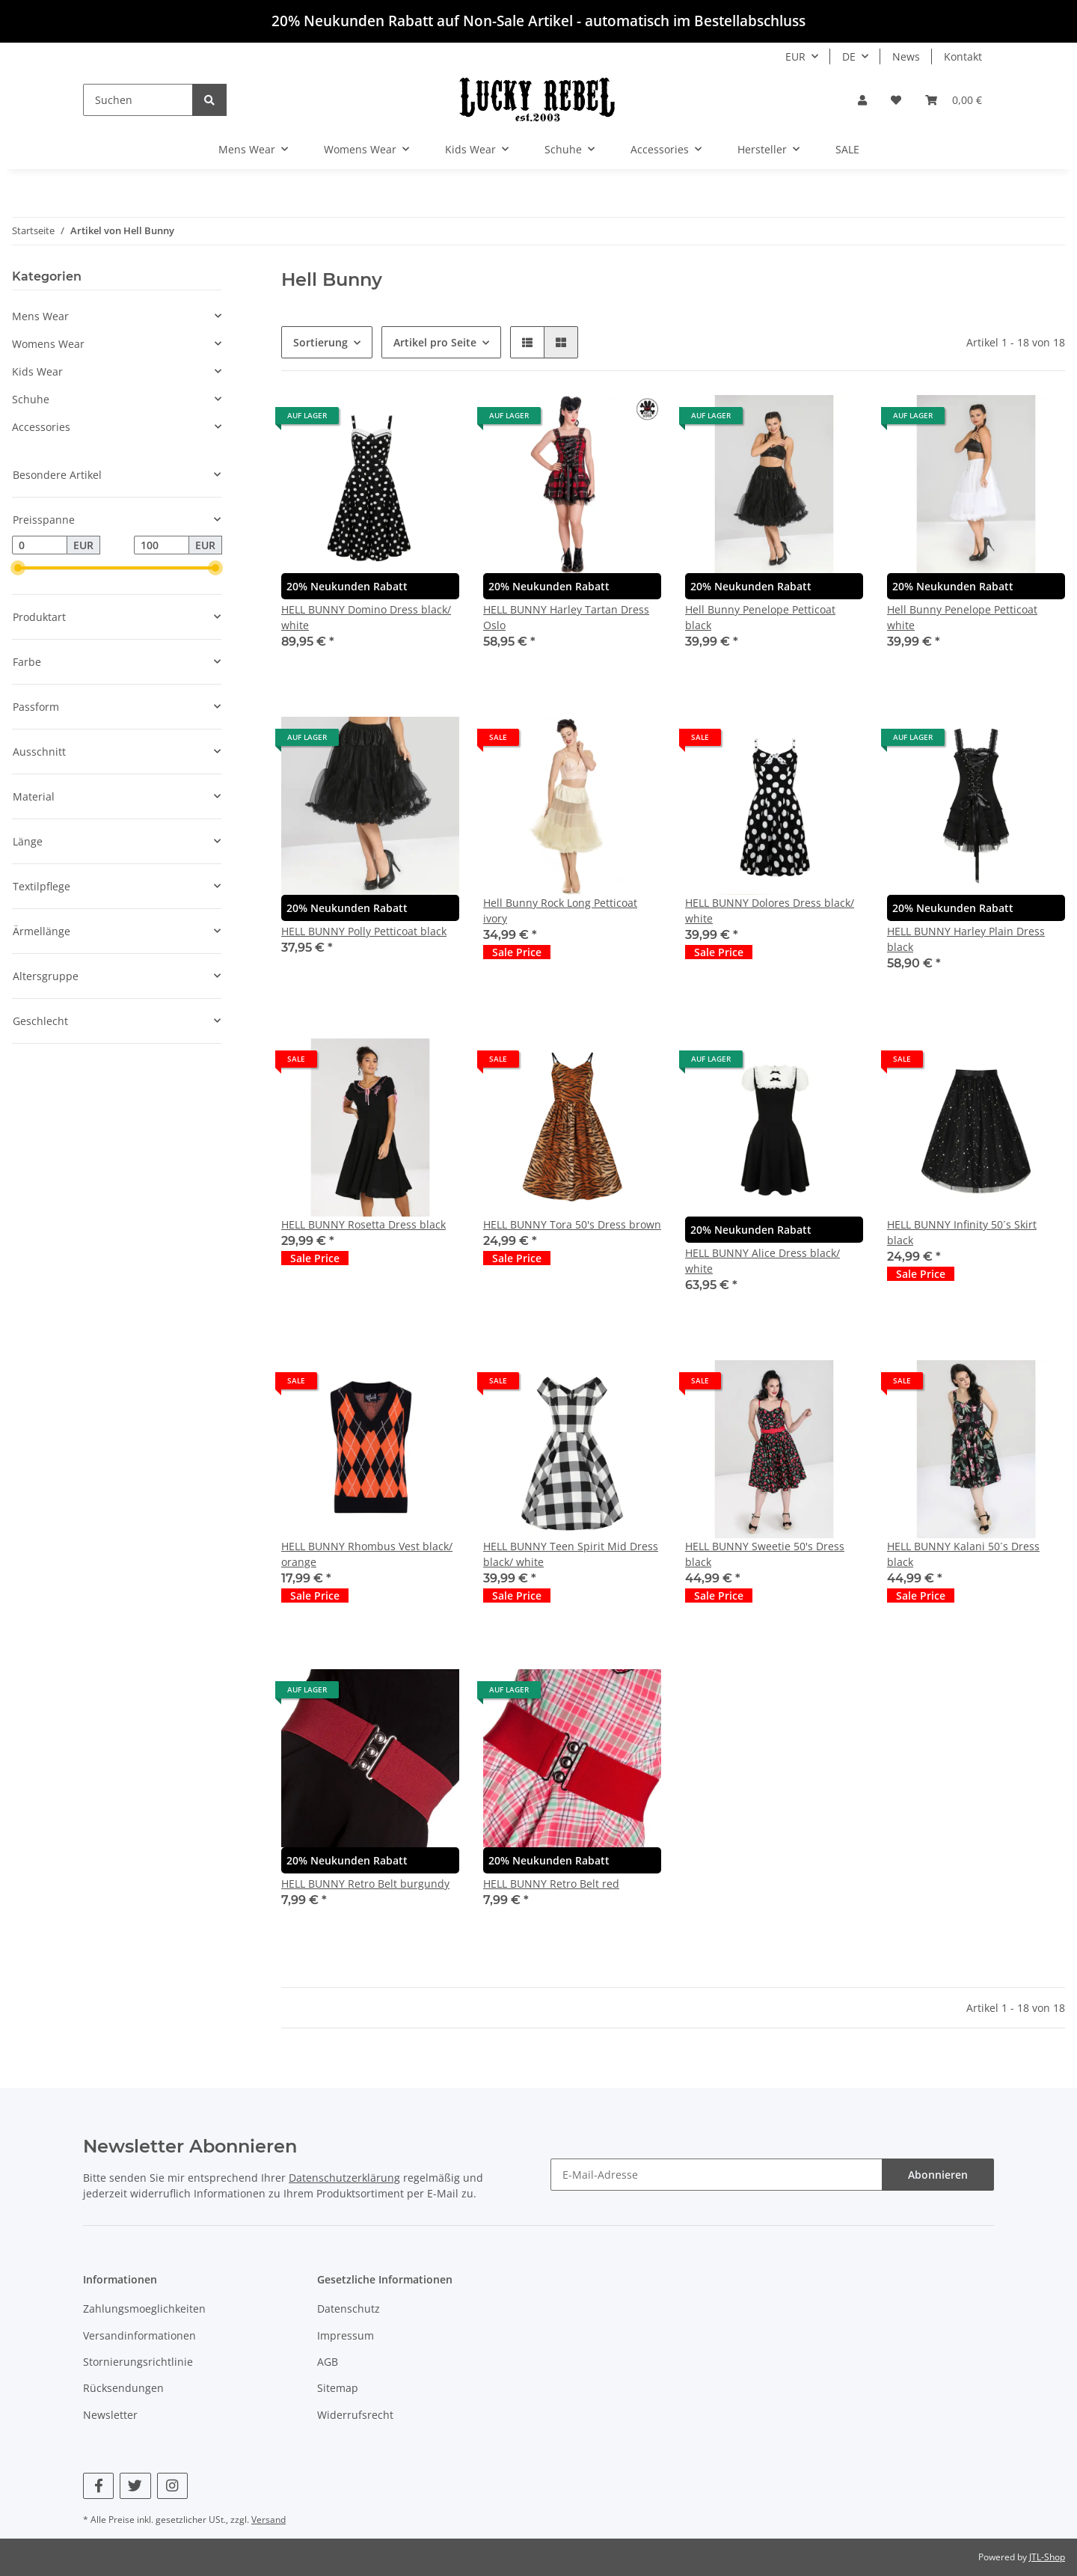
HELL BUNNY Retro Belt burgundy (365, 1883)
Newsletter (110, 2415)
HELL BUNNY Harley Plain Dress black (966, 939)
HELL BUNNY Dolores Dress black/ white (769, 911)
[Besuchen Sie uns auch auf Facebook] (98, 2486)
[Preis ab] (39, 545)
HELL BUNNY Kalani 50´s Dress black (963, 1554)
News (906, 56)
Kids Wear (37, 371)
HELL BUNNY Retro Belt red (551, 1883)
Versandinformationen (139, 2335)
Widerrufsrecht (355, 2415)
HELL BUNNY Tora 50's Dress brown (572, 1224)
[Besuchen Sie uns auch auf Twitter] (135, 2486)
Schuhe (30, 399)
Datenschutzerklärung (344, 2177)
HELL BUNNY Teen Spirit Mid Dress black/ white (570, 1554)
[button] (862, 100)
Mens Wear (40, 316)
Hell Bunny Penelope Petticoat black (760, 617)
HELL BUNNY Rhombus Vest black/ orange (366, 1554)
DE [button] (849, 56)
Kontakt (963, 56)
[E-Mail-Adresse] (716, 2175)
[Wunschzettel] (896, 100)
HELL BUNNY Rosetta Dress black (363, 1224)
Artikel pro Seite (434, 342)
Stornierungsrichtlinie (138, 2362)
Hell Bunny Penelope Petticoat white (962, 617)
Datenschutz (348, 2308)
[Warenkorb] (953, 100)
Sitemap (337, 2388)
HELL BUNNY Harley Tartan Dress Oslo (566, 617)
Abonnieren (938, 2174)
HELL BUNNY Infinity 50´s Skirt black (962, 1232)
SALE (847, 149)
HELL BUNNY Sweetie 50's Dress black (764, 1554)
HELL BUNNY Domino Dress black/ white (366, 617)
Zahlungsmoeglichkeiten (144, 2308)
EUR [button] (795, 56)
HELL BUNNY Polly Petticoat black (364, 931)
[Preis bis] (161, 545)
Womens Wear (48, 344)
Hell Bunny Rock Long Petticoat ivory (560, 911)
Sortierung (320, 342)
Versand (268, 2519)
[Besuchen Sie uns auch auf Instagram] (172, 2486)
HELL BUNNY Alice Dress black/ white (762, 1261)
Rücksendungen (123, 2388)
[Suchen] (138, 100)
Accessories (41, 427)
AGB (327, 2362)
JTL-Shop (1047, 2557)
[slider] (18, 568)
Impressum (345, 2335)
